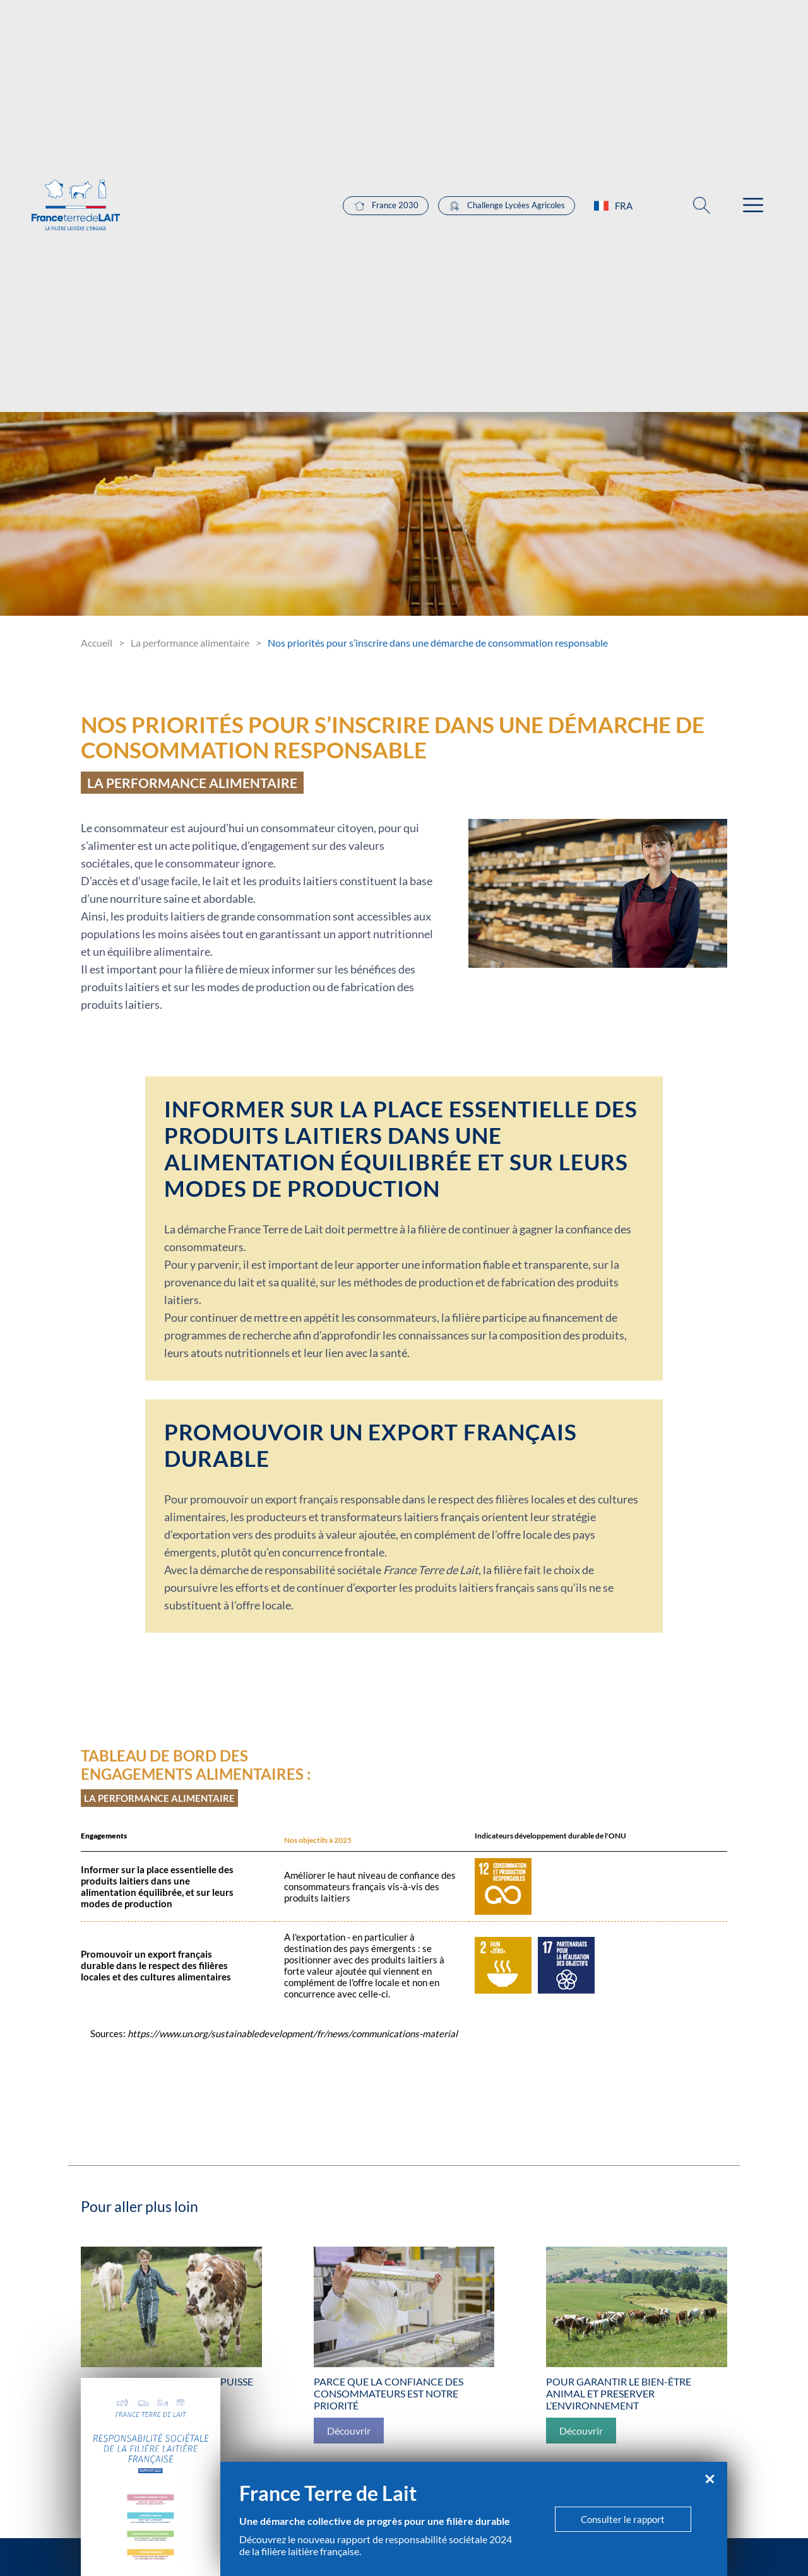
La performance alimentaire (190, 643)
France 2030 (386, 206)
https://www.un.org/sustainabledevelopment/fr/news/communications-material (293, 2033)
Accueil (96, 643)
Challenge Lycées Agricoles (506, 206)
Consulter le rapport (623, 2519)
